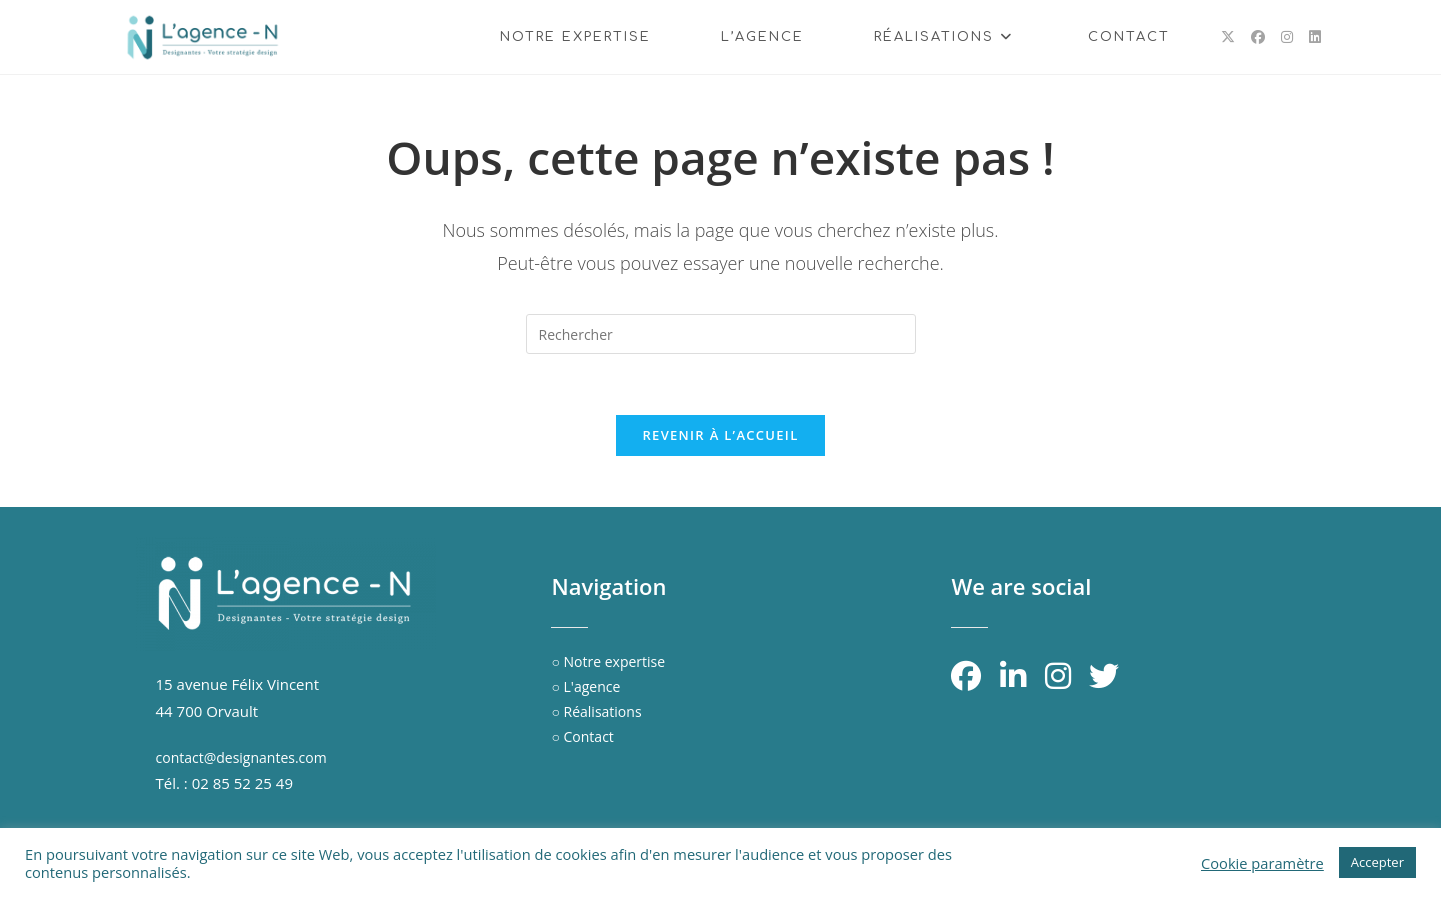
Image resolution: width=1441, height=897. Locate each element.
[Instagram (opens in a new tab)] (1287, 37)
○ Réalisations (596, 711)
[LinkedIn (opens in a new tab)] (1315, 37)
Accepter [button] (1377, 862)
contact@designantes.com (241, 757)
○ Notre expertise (608, 661)
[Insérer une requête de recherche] (721, 334)
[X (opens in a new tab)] (1228, 37)
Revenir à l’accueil (720, 435)
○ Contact (582, 736)
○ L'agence (585, 686)
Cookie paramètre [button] (1262, 863)
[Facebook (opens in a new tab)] (1258, 37)
